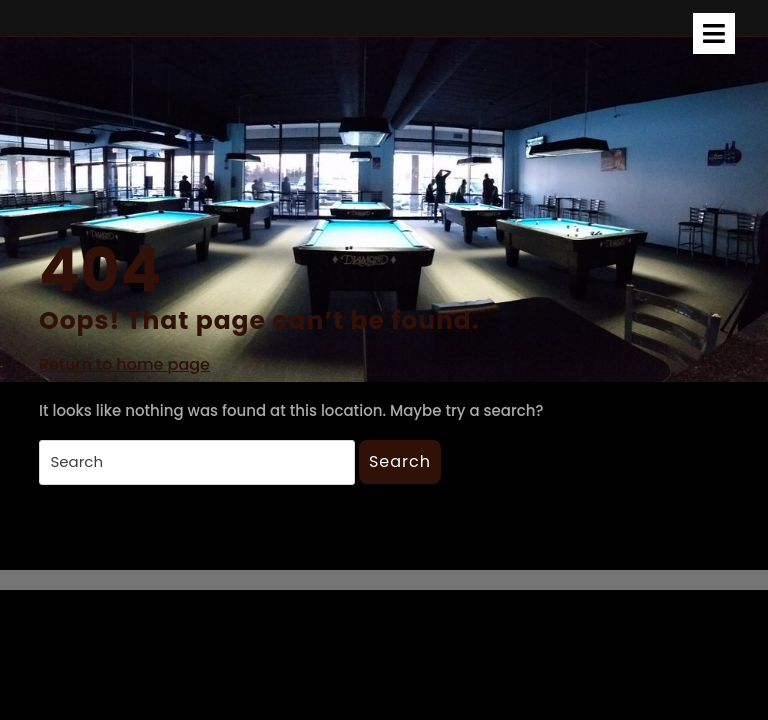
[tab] (714, 33)
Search (400, 461)
